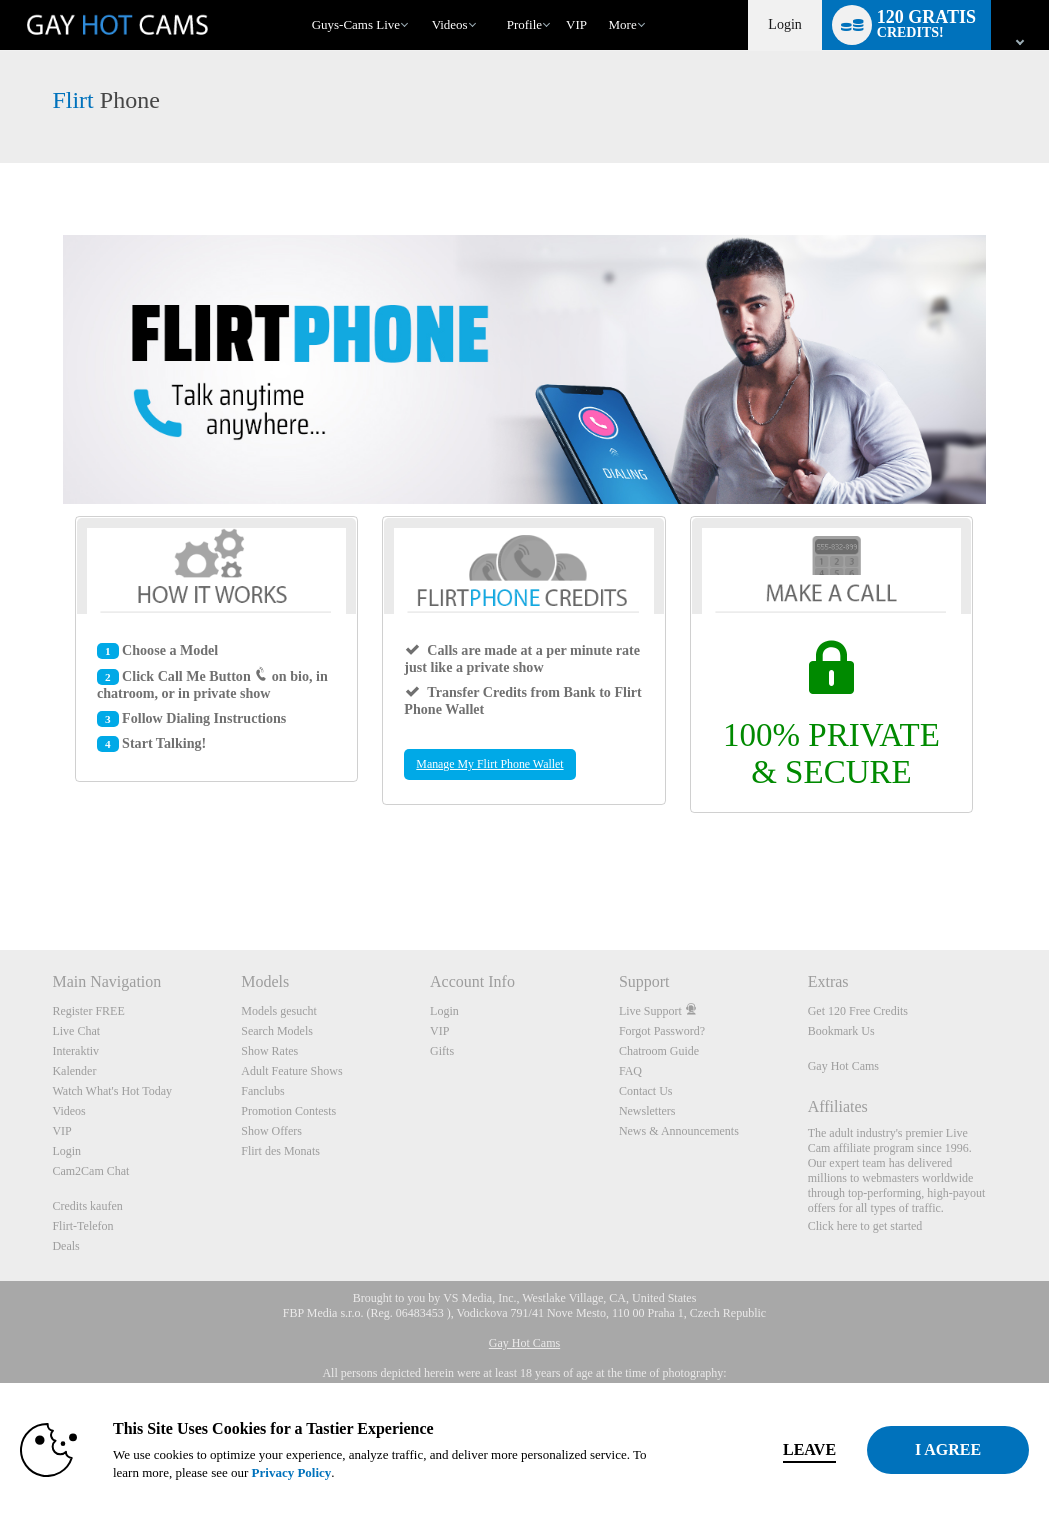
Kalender (74, 1071)
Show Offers (271, 1131)
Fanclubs (262, 1091)
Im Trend (422, 0)
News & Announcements (679, 1131)
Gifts (442, 1051)
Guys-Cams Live (356, 24)
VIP (576, 24)
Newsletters (647, 1111)
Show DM (0, 875)
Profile (524, 24)
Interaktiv (75, 1051)
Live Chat (76, 1031)
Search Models (277, 1031)
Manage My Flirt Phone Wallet (489, 764)
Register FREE (88, 1011)
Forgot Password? (662, 1031)
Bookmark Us (841, 1031)
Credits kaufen (87, 1206)
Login (784, 24)
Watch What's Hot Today (112, 1091)
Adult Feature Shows (291, 1071)
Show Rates (269, 1051)
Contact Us (646, 1091)
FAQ (630, 1071)
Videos (450, 24)
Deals (65, 1246)
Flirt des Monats (280, 1151)
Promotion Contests (288, 1111)
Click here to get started (865, 1226)
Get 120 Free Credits (858, 1011)
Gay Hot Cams (843, 1066)
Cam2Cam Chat (90, 1171)
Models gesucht (279, 1011)
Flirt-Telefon (82, 1226)
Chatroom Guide (659, 1051)
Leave (735, 1449)
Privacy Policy (420, 1472)
